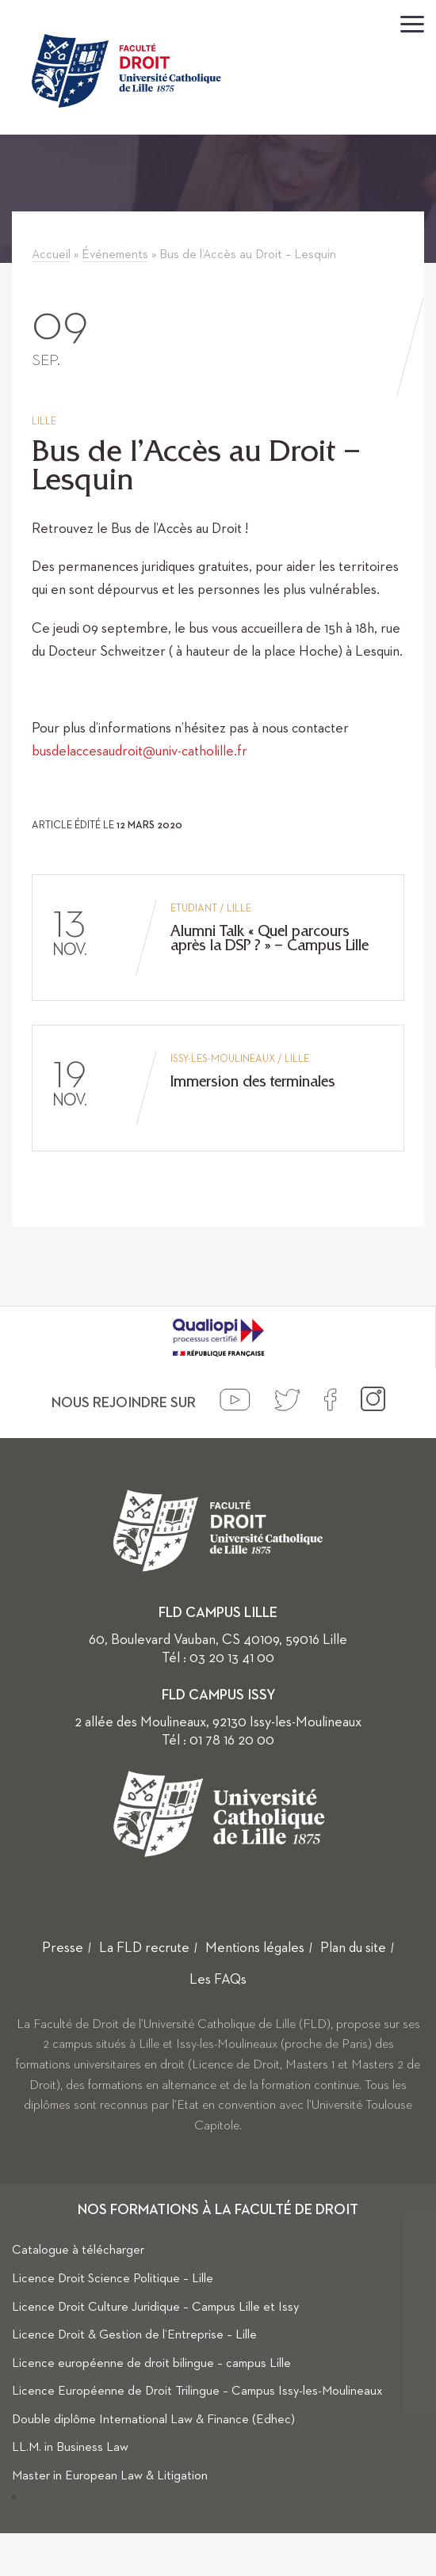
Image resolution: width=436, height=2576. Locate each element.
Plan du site (353, 1948)
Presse (62, 1948)
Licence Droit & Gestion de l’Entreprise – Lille (134, 2335)
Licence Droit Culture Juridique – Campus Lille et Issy (155, 2307)
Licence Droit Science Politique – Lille (112, 2279)
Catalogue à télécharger (78, 2250)
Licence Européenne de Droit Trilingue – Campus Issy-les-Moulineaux (197, 2391)
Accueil (51, 255)
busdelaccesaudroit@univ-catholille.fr (139, 751)
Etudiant (193, 909)
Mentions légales (254, 1948)
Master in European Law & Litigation (110, 2476)
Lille (44, 422)
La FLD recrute (144, 1948)
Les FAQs (218, 1980)
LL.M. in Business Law (70, 2447)
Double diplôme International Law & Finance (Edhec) (153, 2420)
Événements (115, 255)
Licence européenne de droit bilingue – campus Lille (151, 2363)
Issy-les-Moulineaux (222, 1059)
